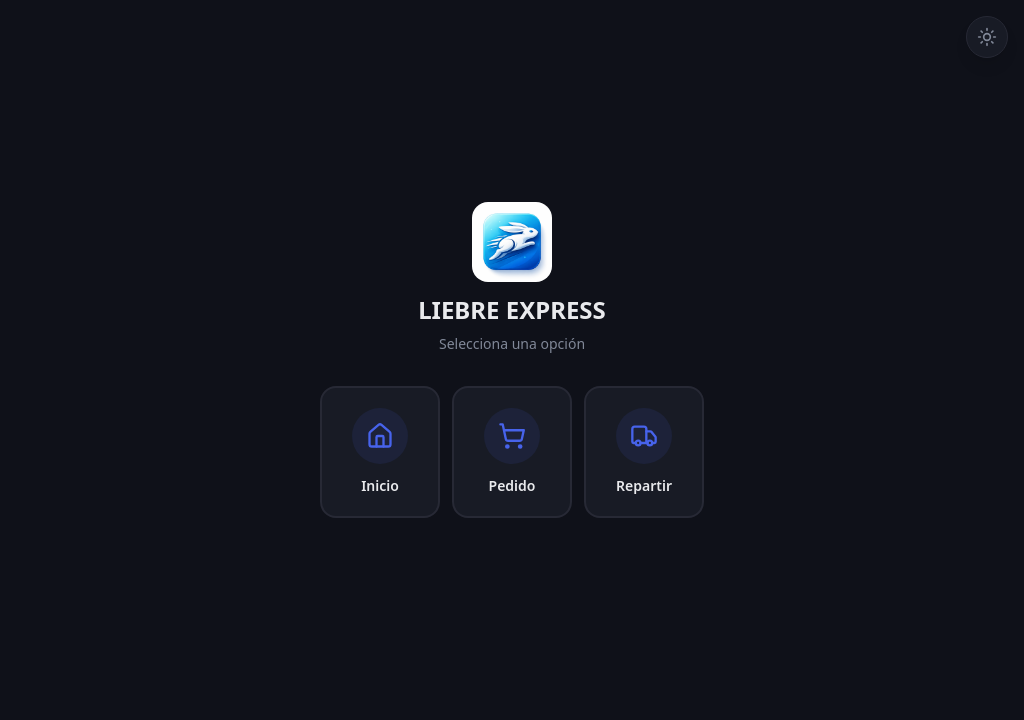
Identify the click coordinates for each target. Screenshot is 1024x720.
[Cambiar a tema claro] (987, 37)
